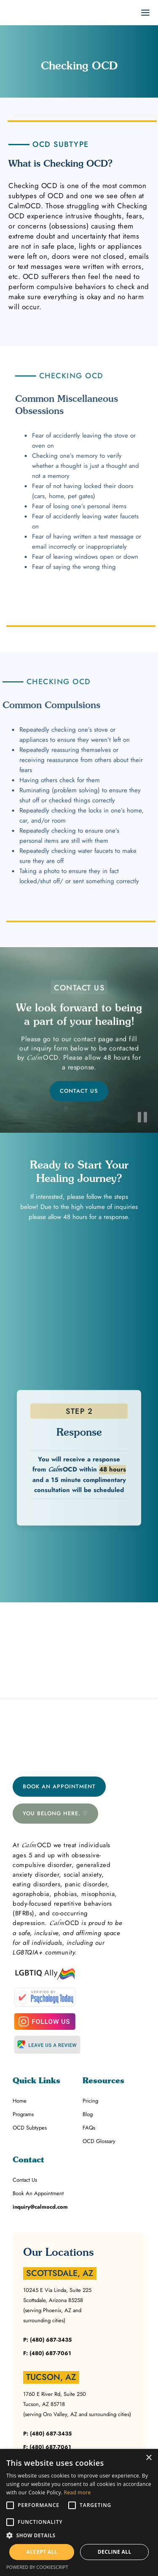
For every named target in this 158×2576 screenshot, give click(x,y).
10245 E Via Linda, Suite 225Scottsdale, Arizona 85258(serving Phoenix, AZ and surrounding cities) (57, 2305)
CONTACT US (79, 1091)
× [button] (148, 2458)
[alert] (79, 2512)
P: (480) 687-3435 (47, 2340)
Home (20, 2101)
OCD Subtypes (30, 2128)
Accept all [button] (41, 2551)
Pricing (90, 2101)
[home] (4, 12)
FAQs (89, 2128)
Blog (88, 2114)
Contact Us (25, 2180)
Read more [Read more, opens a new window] (77, 2492)
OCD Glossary (99, 2141)
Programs (23, 2114)
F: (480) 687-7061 (47, 2353)
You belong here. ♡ (55, 1813)
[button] (79, 2536)
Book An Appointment (59, 1786)
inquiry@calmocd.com (40, 2207)
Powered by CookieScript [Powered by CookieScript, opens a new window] (37, 2567)
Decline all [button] (114, 2551)
